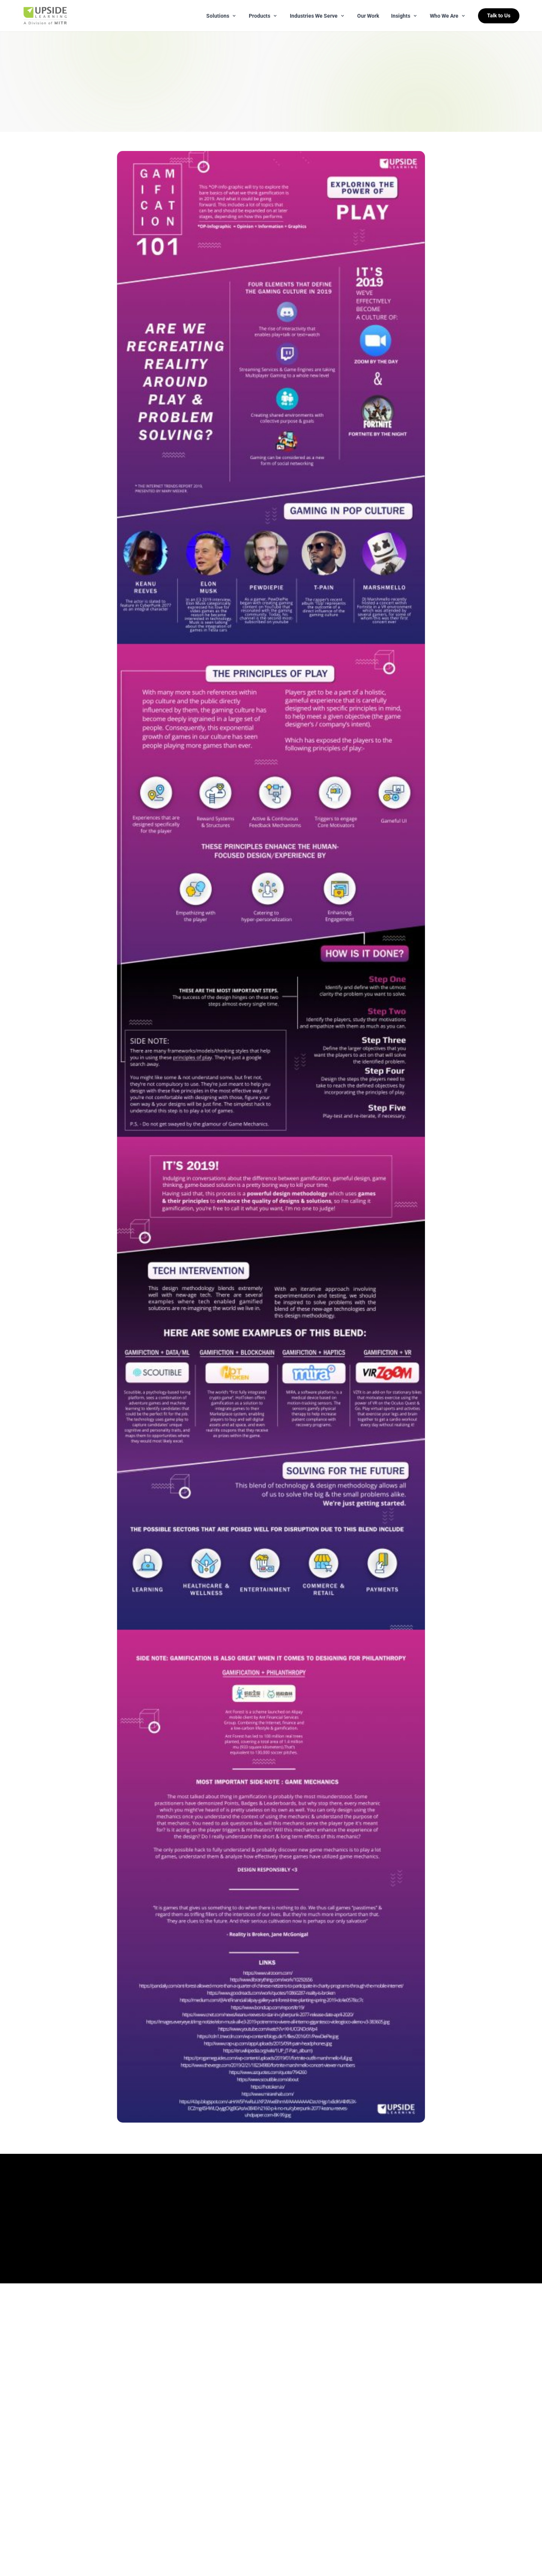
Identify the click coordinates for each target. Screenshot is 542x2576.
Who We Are (448, 16)
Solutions (221, 16)
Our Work (368, 16)
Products (263, 16)
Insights (404, 16)
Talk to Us (498, 16)
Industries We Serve (317, 16)
